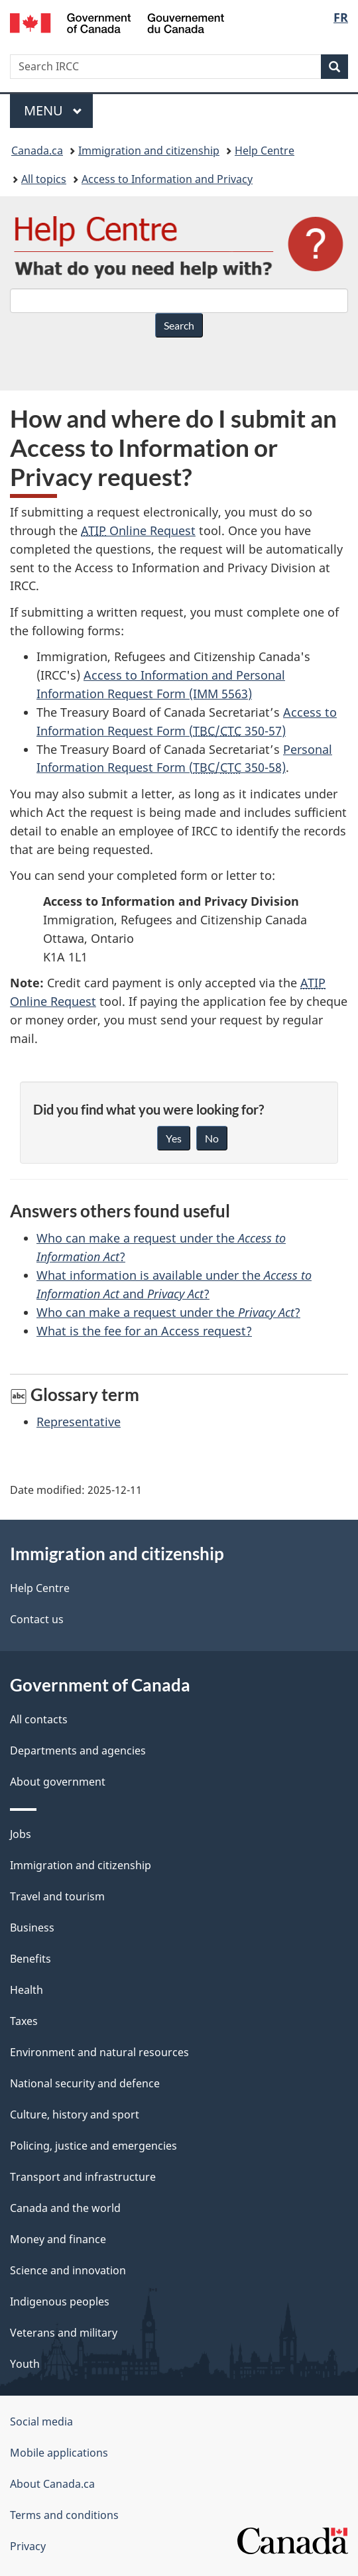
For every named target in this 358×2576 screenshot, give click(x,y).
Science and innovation (68, 2270)
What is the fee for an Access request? (144, 1331)
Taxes (24, 2021)
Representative (78, 1422)
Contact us (37, 1619)
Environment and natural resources (99, 2052)
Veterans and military (63, 2332)
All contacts (39, 1719)
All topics (43, 179)
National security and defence (85, 2083)
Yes (174, 1138)
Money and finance (58, 2239)
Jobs (20, 1834)
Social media (41, 2421)
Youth (25, 2364)
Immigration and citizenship (148, 150)
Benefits (30, 1958)
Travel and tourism (57, 1896)
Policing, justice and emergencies (93, 2145)
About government (57, 1781)
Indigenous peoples (59, 2301)
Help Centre (264, 150)
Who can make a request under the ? (168, 1312)
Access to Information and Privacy (167, 179)
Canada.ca (37, 150)
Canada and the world (65, 2208)
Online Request (138, 530)
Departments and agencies (78, 1750)
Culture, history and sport (74, 2114)
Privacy (28, 2546)
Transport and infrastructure (83, 2177)
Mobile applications (59, 2452)
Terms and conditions (64, 2515)
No (212, 1138)
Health (26, 1990)
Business (32, 1927)
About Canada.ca (52, 2484)
